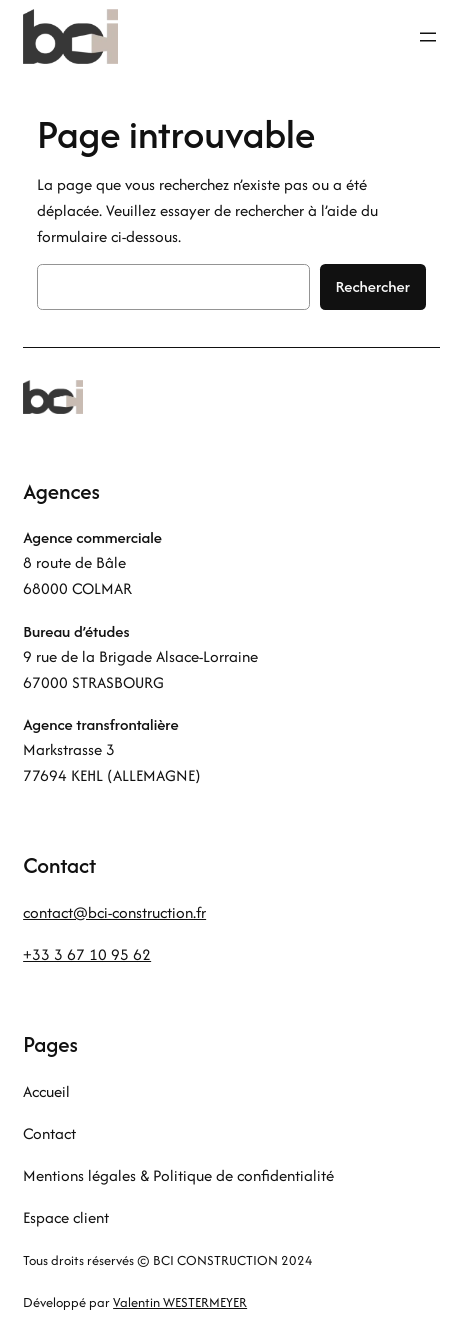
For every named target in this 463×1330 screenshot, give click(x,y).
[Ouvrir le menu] (428, 37)
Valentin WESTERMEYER (180, 1302)
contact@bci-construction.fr (114, 912)
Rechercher (373, 286)
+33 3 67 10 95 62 (87, 954)
